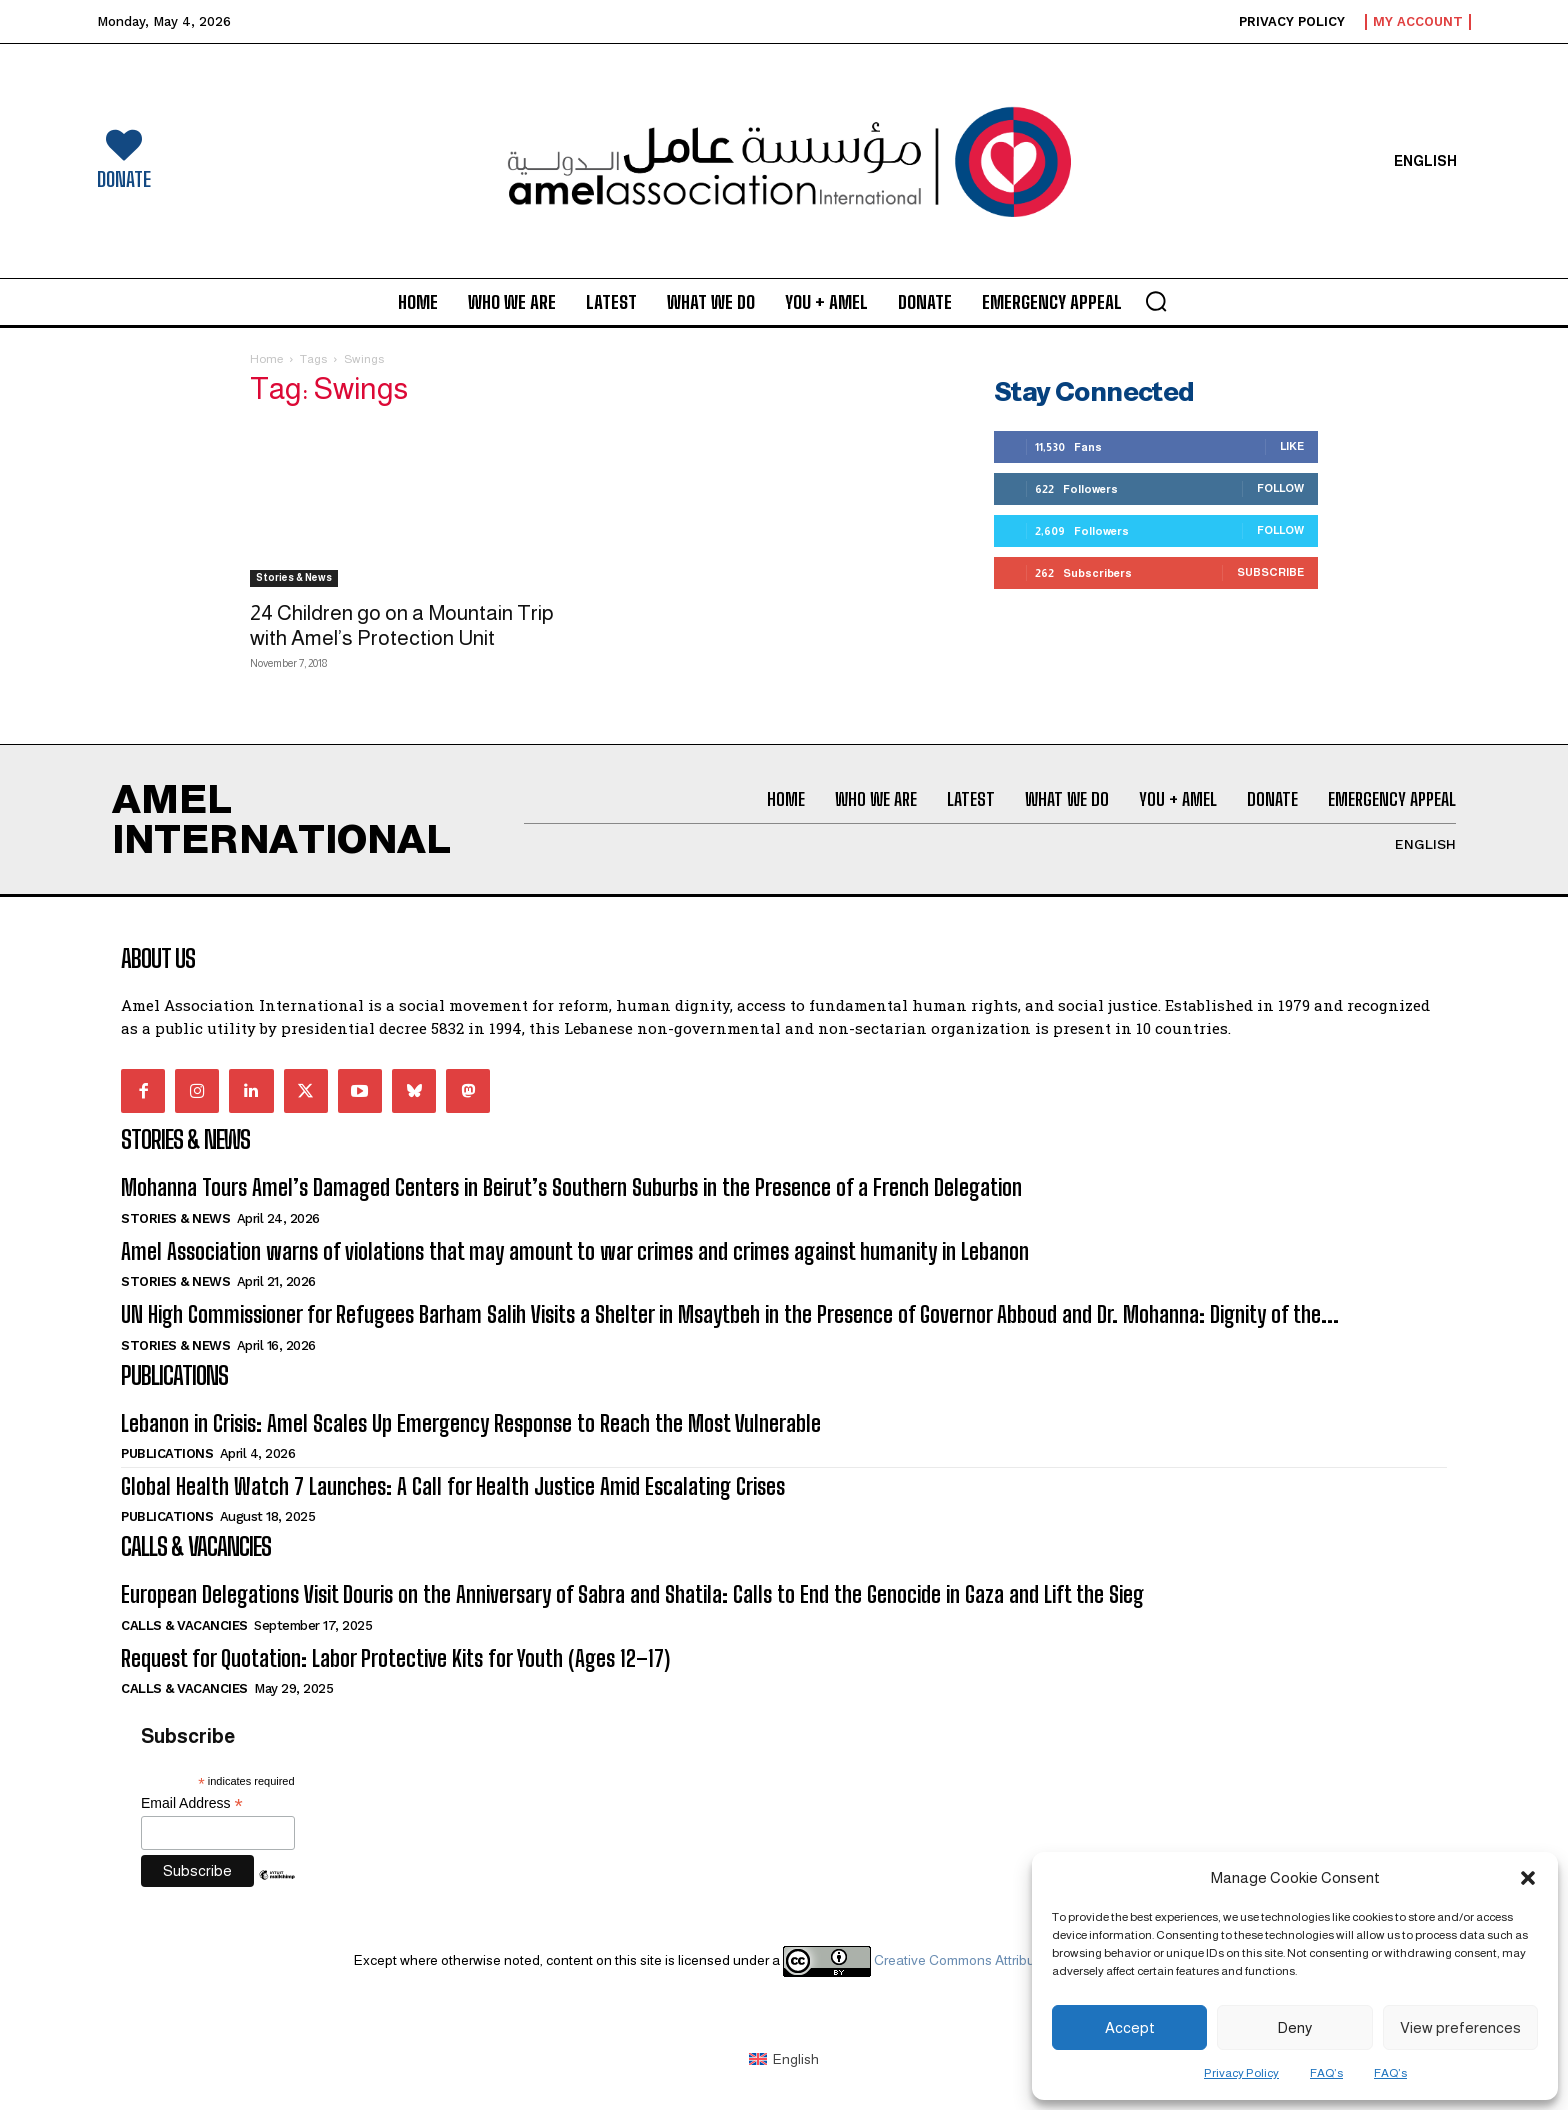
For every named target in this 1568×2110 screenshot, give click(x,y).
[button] (1528, 1878)
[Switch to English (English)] (784, 2059)
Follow (1280, 488)
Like (1292, 446)
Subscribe (1270, 572)
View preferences (1460, 2027)
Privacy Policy (1241, 2073)
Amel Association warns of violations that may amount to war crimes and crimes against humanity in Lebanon (575, 1251)
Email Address (192, 1803)
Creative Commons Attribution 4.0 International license (997, 1960)
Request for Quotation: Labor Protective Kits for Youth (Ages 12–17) (395, 1658)
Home (266, 359)
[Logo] (784, 161)
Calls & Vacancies (184, 1625)
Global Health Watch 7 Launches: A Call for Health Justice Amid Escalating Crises (453, 1486)
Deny (1294, 2027)
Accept (1130, 2027)
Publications (167, 1453)
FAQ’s (1326, 2073)
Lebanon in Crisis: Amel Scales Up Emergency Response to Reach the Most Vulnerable (471, 1423)
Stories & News (294, 577)
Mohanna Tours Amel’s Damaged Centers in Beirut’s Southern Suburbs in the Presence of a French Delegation (571, 1187)
